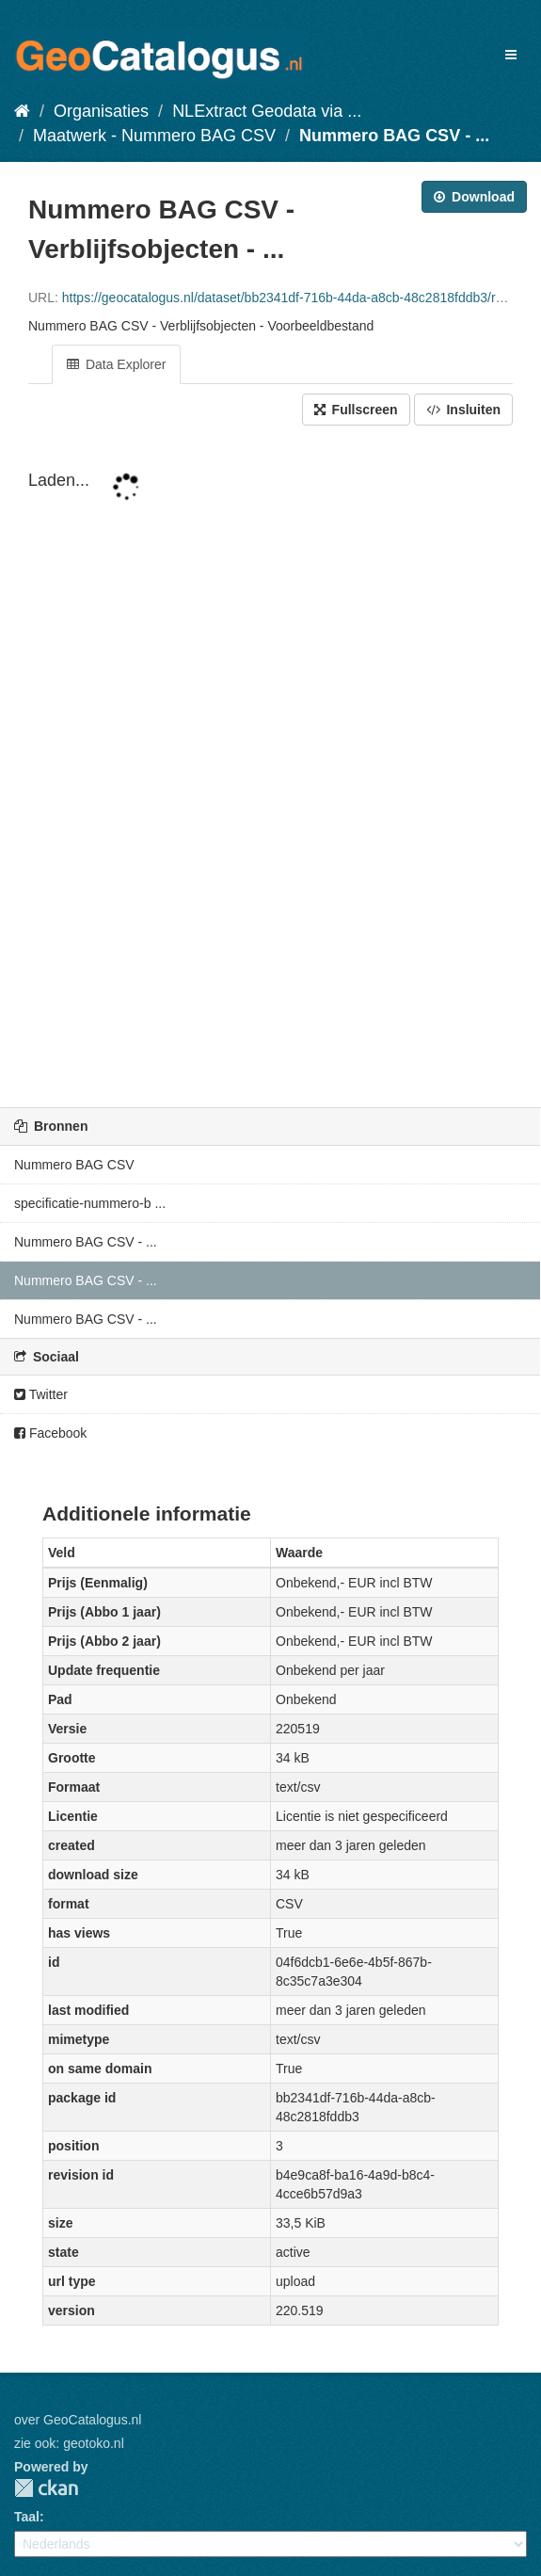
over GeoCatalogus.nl (77, 2419)
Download (474, 196)
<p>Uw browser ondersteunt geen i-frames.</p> (270, 768)
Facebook (50, 1433)
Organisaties (101, 111)
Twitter (41, 1394)
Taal (27, 2516)
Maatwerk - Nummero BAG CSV (154, 135)
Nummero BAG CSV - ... (394, 135)
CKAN (46, 2488)
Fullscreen (356, 409)
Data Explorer (116, 364)
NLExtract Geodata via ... (266, 111)
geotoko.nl (93, 2443)
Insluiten (463, 409)
